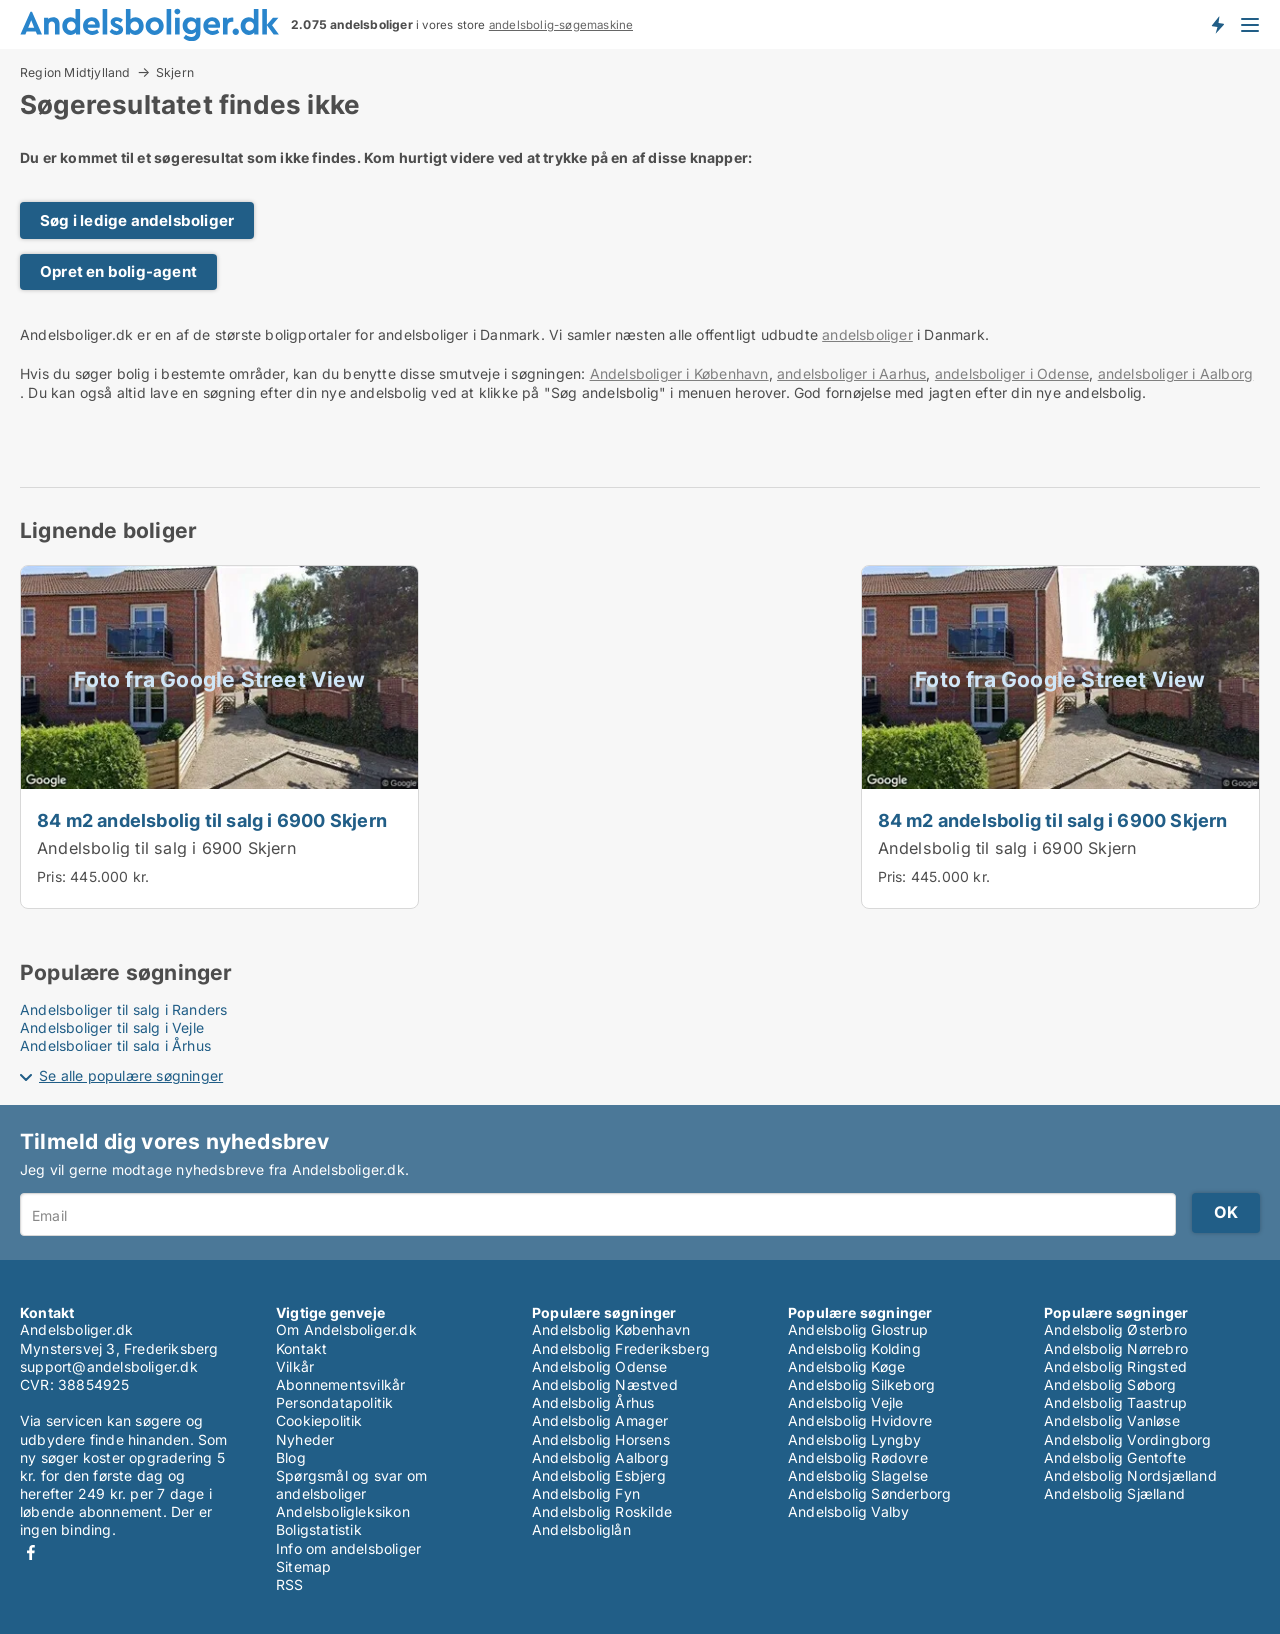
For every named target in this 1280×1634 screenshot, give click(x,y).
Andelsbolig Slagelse (858, 1475)
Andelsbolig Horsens (601, 1439)
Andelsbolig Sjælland (1114, 1493)
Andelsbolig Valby (848, 1511)
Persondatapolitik (334, 1402)
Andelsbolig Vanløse (1112, 1420)
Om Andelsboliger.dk (346, 1329)
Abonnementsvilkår (340, 1384)
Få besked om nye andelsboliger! (1217, 24)
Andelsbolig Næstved (605, 1384)
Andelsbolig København (611, 1329)
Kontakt (301, 1348)
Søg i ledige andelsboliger (137, 220)
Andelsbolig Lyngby (855, 1439)
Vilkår (295, 1366)
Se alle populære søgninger (131, 1075)
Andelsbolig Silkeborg (861, 1384)
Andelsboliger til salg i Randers (123, 1009)
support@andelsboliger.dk (109, 1366)
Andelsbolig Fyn (586, 1493)
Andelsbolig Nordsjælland (1130, 1475)
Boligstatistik (319, 1529)
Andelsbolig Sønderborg (869, 1493)
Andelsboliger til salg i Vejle (112, 1027)
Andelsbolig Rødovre (858, 1457)
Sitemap (303, 1566)
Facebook (31, 1552)
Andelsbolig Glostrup (858, 1329)
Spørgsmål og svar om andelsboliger (351, 1484)
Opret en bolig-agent (118, 271)
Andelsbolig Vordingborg (1128, 1439)
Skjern (175, 73)
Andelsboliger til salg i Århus (115, 1045)
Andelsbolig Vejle (845, 1402)
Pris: (53, 876)
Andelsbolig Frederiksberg (621, 1348)
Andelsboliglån (581, 1529)
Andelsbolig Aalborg (600, 1457)
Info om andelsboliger (348, 1548)
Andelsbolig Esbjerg (599, 1475)
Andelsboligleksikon (343, 1511)
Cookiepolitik (319, 1420)
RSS (290, 1584)
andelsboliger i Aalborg (1176, 373)
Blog (291, 1457)
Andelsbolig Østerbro (1115, 1329)
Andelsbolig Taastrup (1115, 1402)
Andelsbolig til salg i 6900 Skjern (167, 848)
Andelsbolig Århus (593, 1402)
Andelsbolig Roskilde (602, 1511)
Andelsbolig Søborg (1110, 1384)
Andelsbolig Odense (600, 1366)
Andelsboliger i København (679, 373)
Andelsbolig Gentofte (1115, 1457)
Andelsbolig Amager (600, 1420)
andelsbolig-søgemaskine (561, 25)
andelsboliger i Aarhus (851, 373)
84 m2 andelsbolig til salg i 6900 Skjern (212, 820)
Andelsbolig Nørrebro (1116, 1348)
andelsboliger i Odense (1012, 373)
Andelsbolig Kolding (854, 1348)
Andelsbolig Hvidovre (860, 1420)
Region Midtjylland (75, 72)
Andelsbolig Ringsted (1115, 1366)
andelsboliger (867, 334)
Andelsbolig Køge (846, 1366)
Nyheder (305, 1439)
